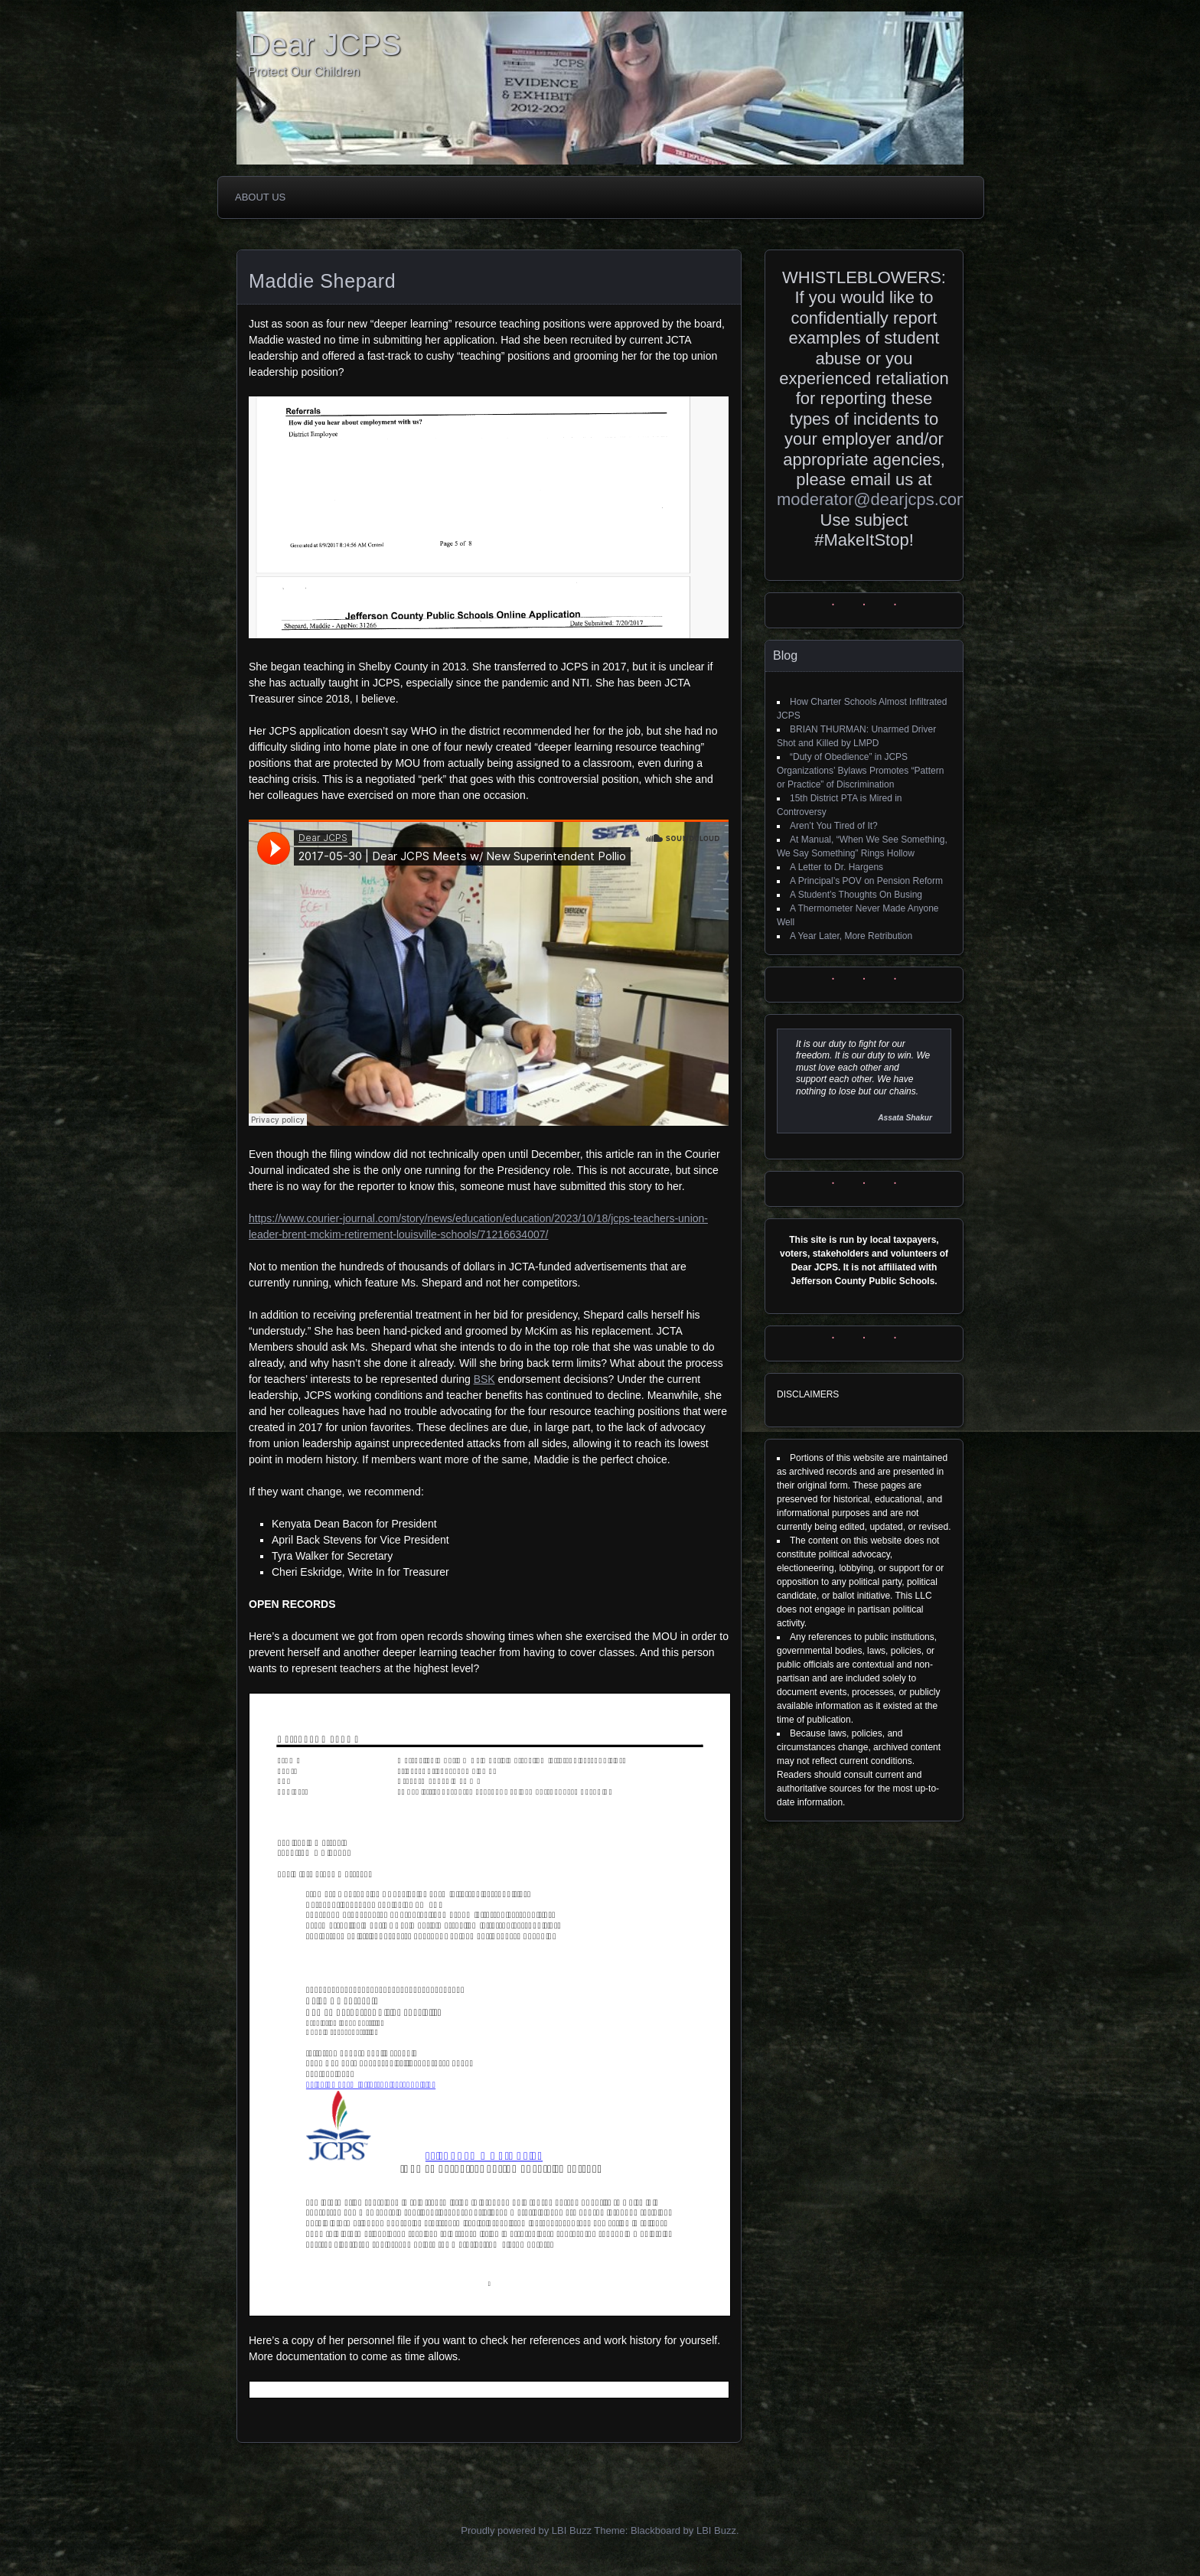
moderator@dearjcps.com (873, 499)
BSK (484, 1379)
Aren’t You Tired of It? (834, 825)
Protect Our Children (304, 71)
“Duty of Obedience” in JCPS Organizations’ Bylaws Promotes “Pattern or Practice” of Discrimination (860, 771)
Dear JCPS (324, 44)
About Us (260, 197)
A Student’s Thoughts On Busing (856, 894)
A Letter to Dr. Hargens (836, 867)
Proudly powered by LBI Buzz (526, 2530)
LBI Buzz (716, 2530)
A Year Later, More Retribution (851, 936)
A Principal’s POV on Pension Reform (866, 881)
